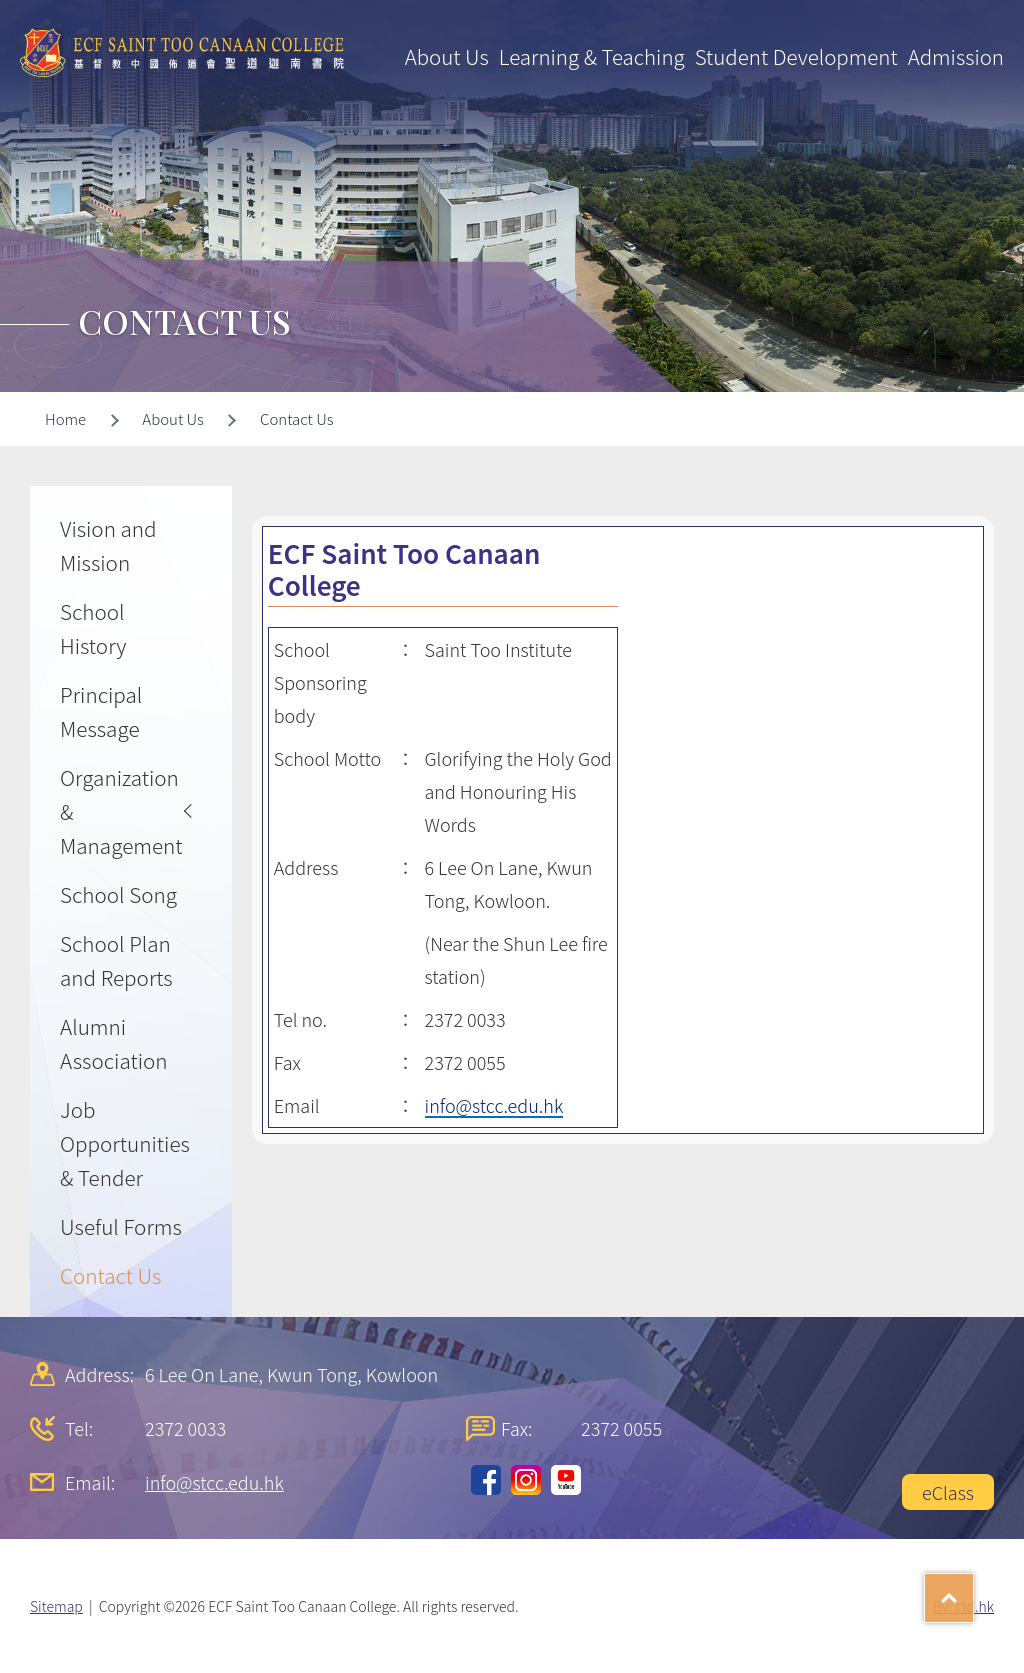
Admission (956, 56)
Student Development (796, 56)
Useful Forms (121, 1226)
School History (93, 628)
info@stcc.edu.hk (494, 1105)
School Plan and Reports (116, 960)
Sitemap (56, 1606)
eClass (948, 1492)
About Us (447, 56)
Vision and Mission (108, 545)
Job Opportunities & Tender (125, 1143)
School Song (118, 894)
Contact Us (110, 1275)
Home (65, 418)
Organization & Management (121, 811)
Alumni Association (114, 1043)
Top (973, 1591)
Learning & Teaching (592, 56)
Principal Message (101, 711)
